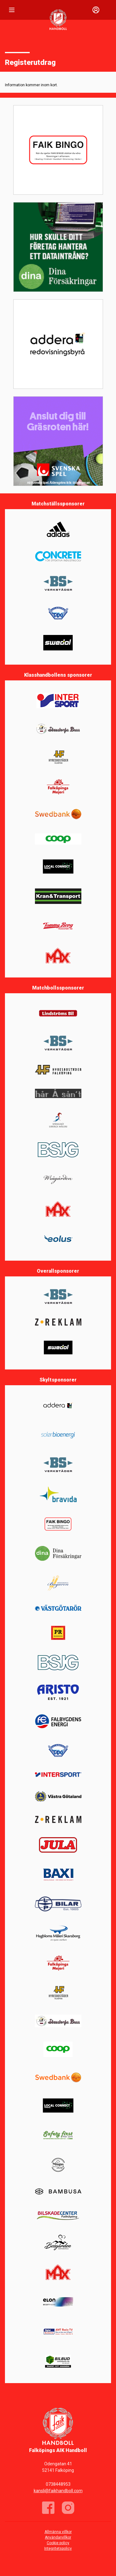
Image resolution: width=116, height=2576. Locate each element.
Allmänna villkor (58, 2532)
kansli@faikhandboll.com (58, 2490)
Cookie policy (58, 2543)
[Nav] (11, 10)
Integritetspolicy (58, 2548)
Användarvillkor (58, 2537)
